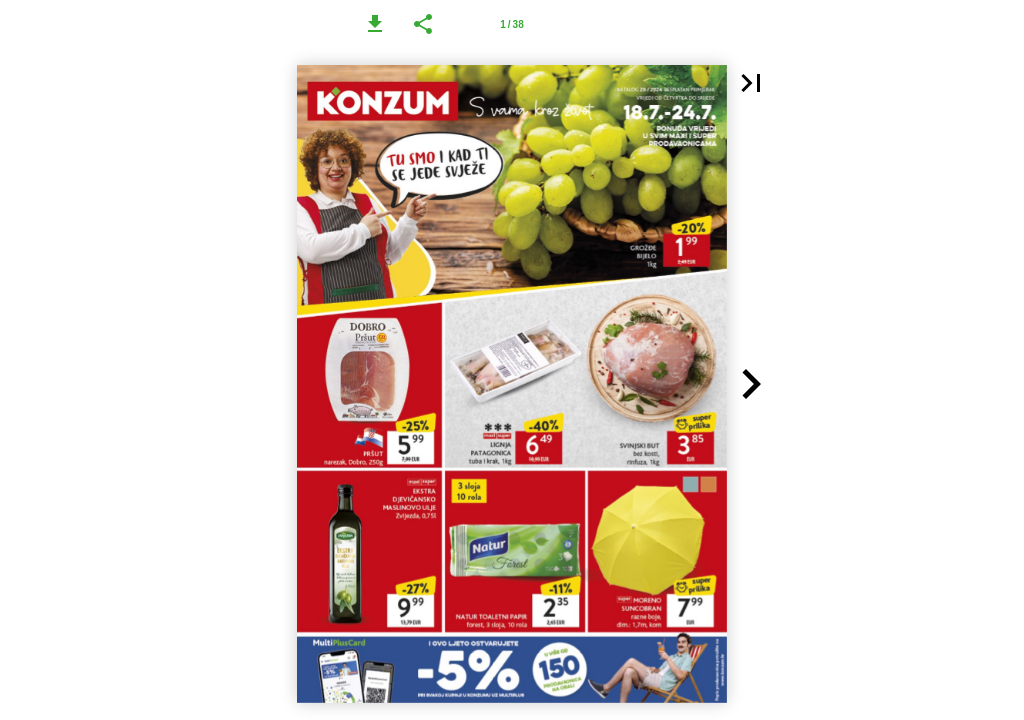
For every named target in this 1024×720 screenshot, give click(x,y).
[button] (375, 24)
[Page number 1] (512, 24)
